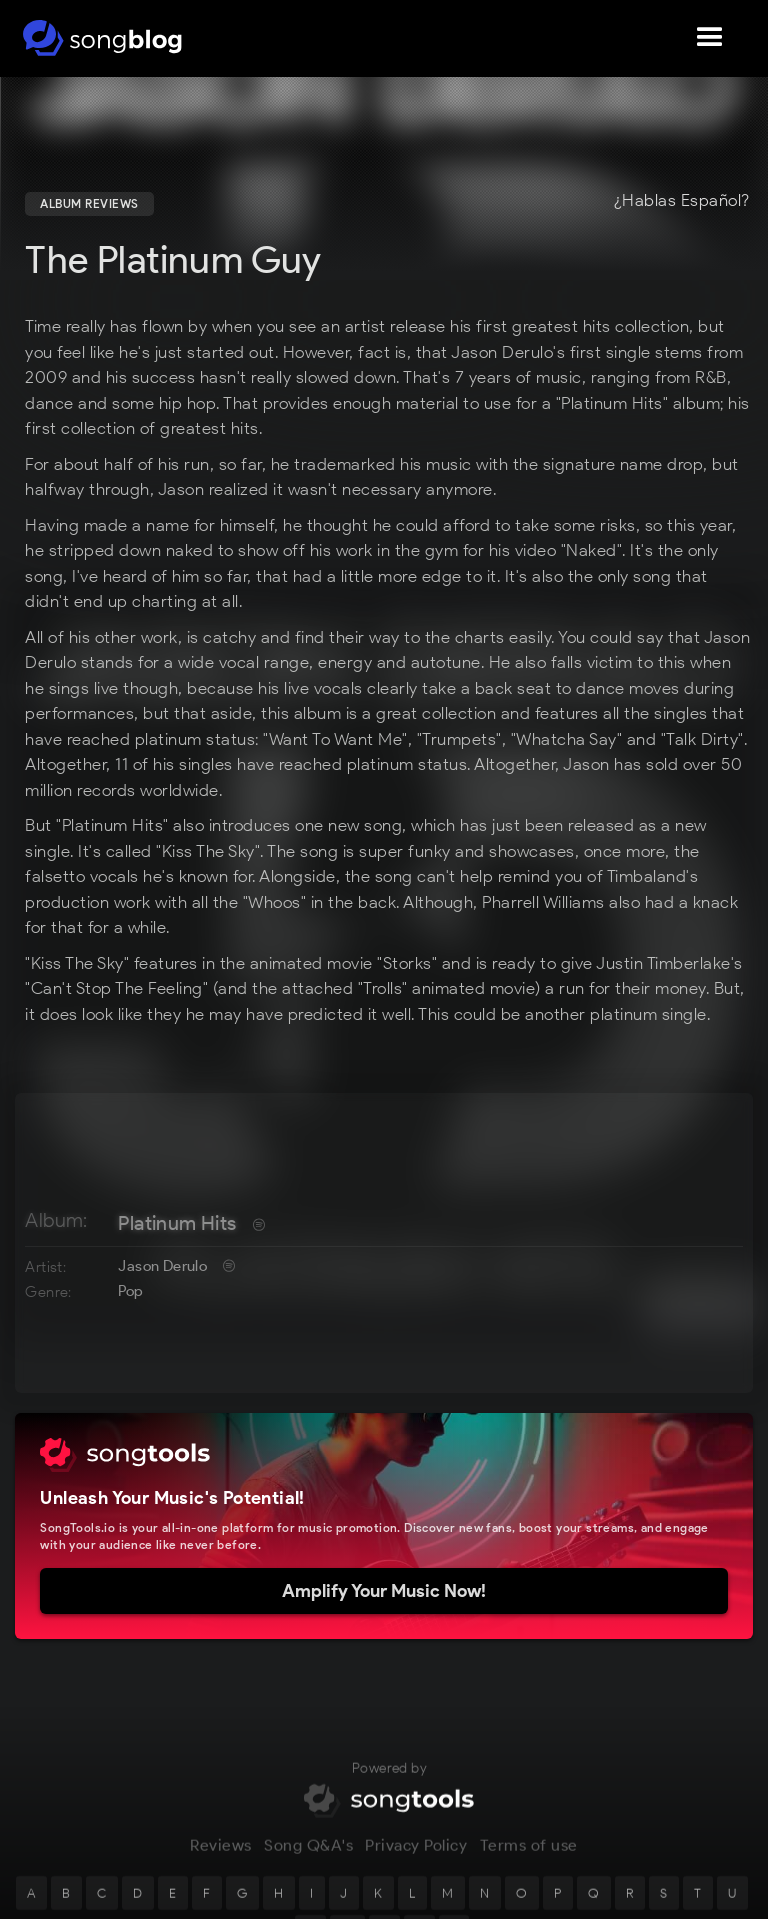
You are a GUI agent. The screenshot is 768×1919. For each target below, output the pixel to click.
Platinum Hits (177, 1223)
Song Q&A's (308, 1860)
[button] (710, 38)
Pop (130, 1291)
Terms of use (529, 1860)
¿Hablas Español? (682, 201)
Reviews (221, 1860)
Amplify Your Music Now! (384, 1591)
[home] (102, 38)
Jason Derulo (162, 1266)
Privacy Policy (416, 1860)
